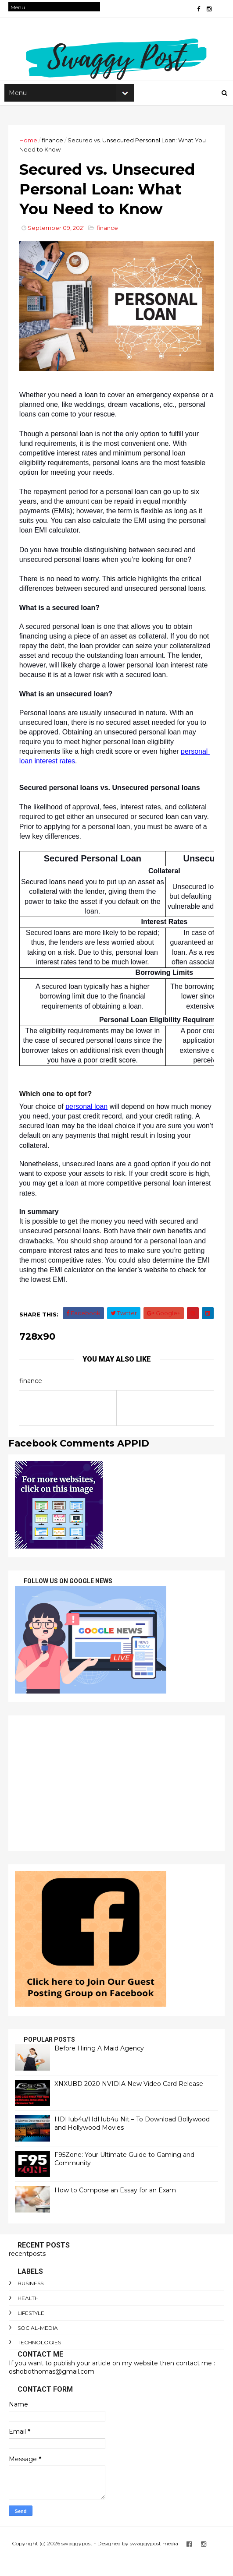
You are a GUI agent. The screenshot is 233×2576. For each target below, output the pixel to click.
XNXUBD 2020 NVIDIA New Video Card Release (129, 2090)
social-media (38, 2334)
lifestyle (31, 2319)
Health (28, 2304)
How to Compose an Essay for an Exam (115, 2196)
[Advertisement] (116, 1790)
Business (30, 2290)
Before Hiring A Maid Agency (99, 2054)
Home (29, 142)
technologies (39, 2349)
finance (53, 142)
